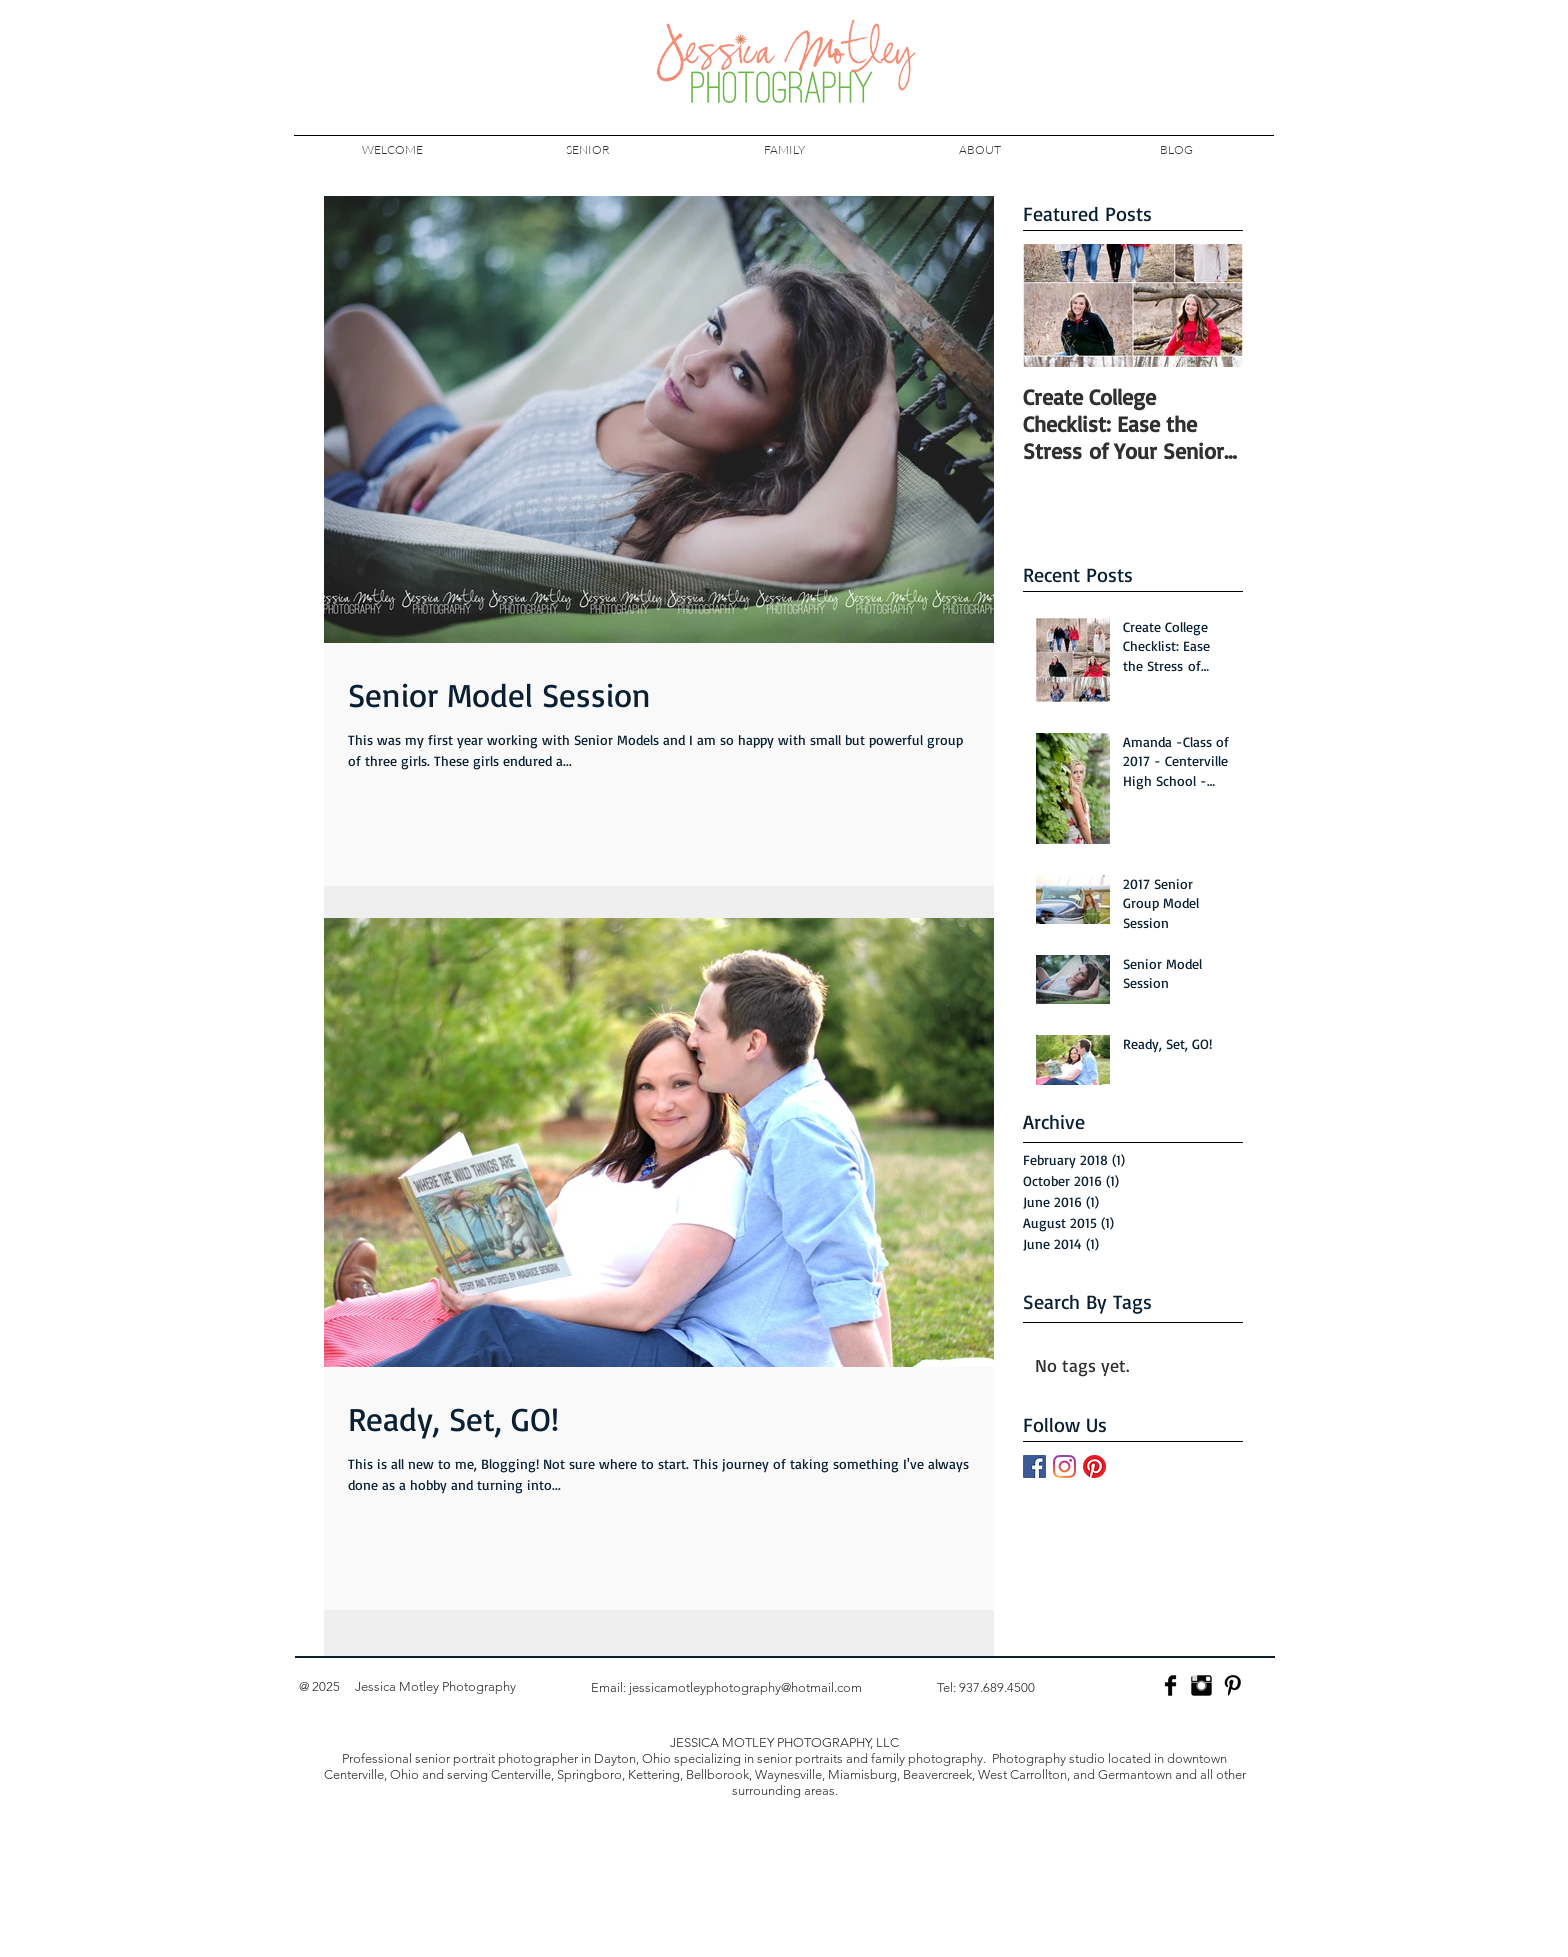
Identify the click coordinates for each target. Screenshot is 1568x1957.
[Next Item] (1211, 305)
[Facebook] (1034, 1466)
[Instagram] (1064, 1466)
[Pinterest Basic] (1232, 1685)
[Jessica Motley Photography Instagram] (1201, 1685)
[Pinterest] (1094, 1466)
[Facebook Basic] (1170, 1685)
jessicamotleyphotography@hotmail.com (745, 1687)
